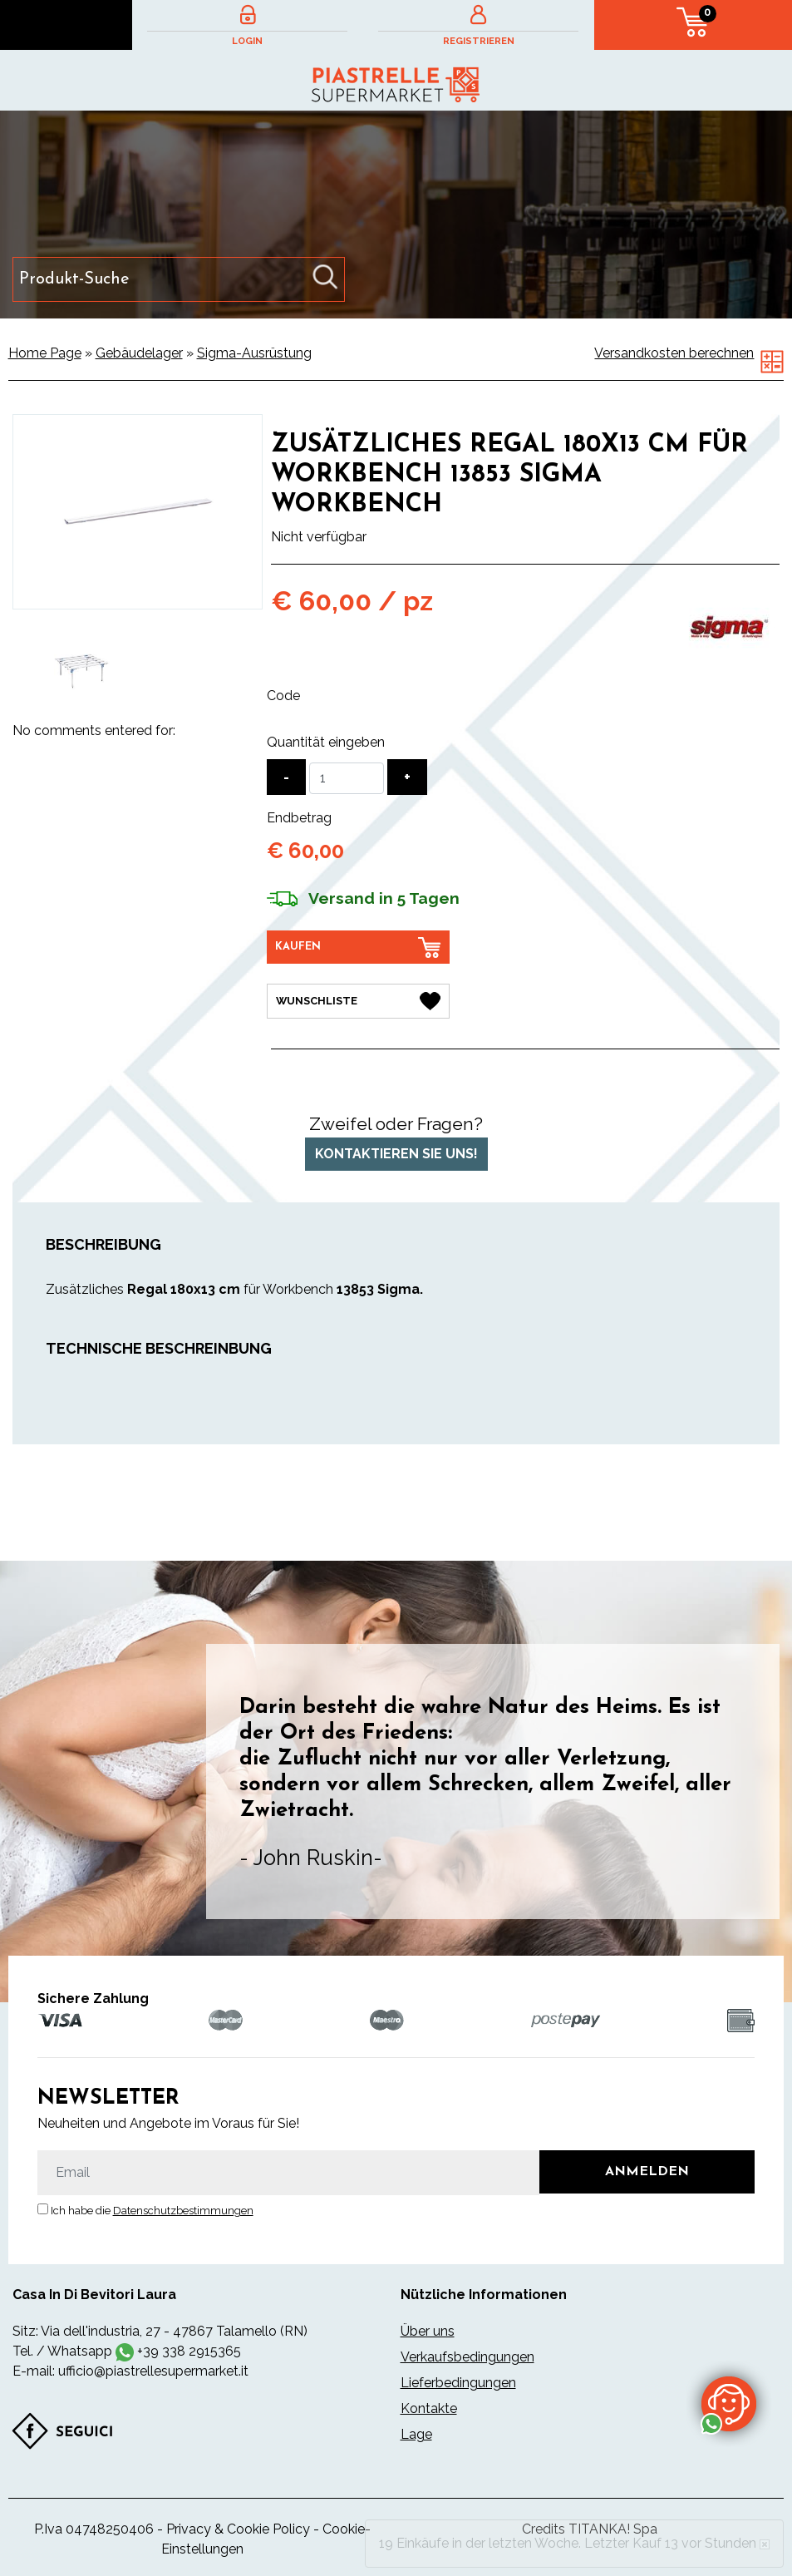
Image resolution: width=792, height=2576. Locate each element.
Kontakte (429, 2408)
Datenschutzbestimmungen (183, 2210)
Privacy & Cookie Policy (238, 2529)
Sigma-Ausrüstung (254, 353)
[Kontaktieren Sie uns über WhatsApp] (728, 2403)
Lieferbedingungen (458, 2383)
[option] (82, 671)
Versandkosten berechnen (674, 353)
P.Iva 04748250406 (94, 2529)
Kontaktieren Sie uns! (396, 1153)
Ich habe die (152, 2210)
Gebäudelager (139, 353)
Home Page (44, 353)
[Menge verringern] (286, 777)
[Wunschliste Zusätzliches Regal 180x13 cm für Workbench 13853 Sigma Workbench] (358, 1001)
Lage (416, 2434)
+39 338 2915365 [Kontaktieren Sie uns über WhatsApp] (189, 2351)
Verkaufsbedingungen (467, 2357)
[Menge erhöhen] (407, 777)
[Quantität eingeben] (346, 778)
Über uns (428, 2331)
